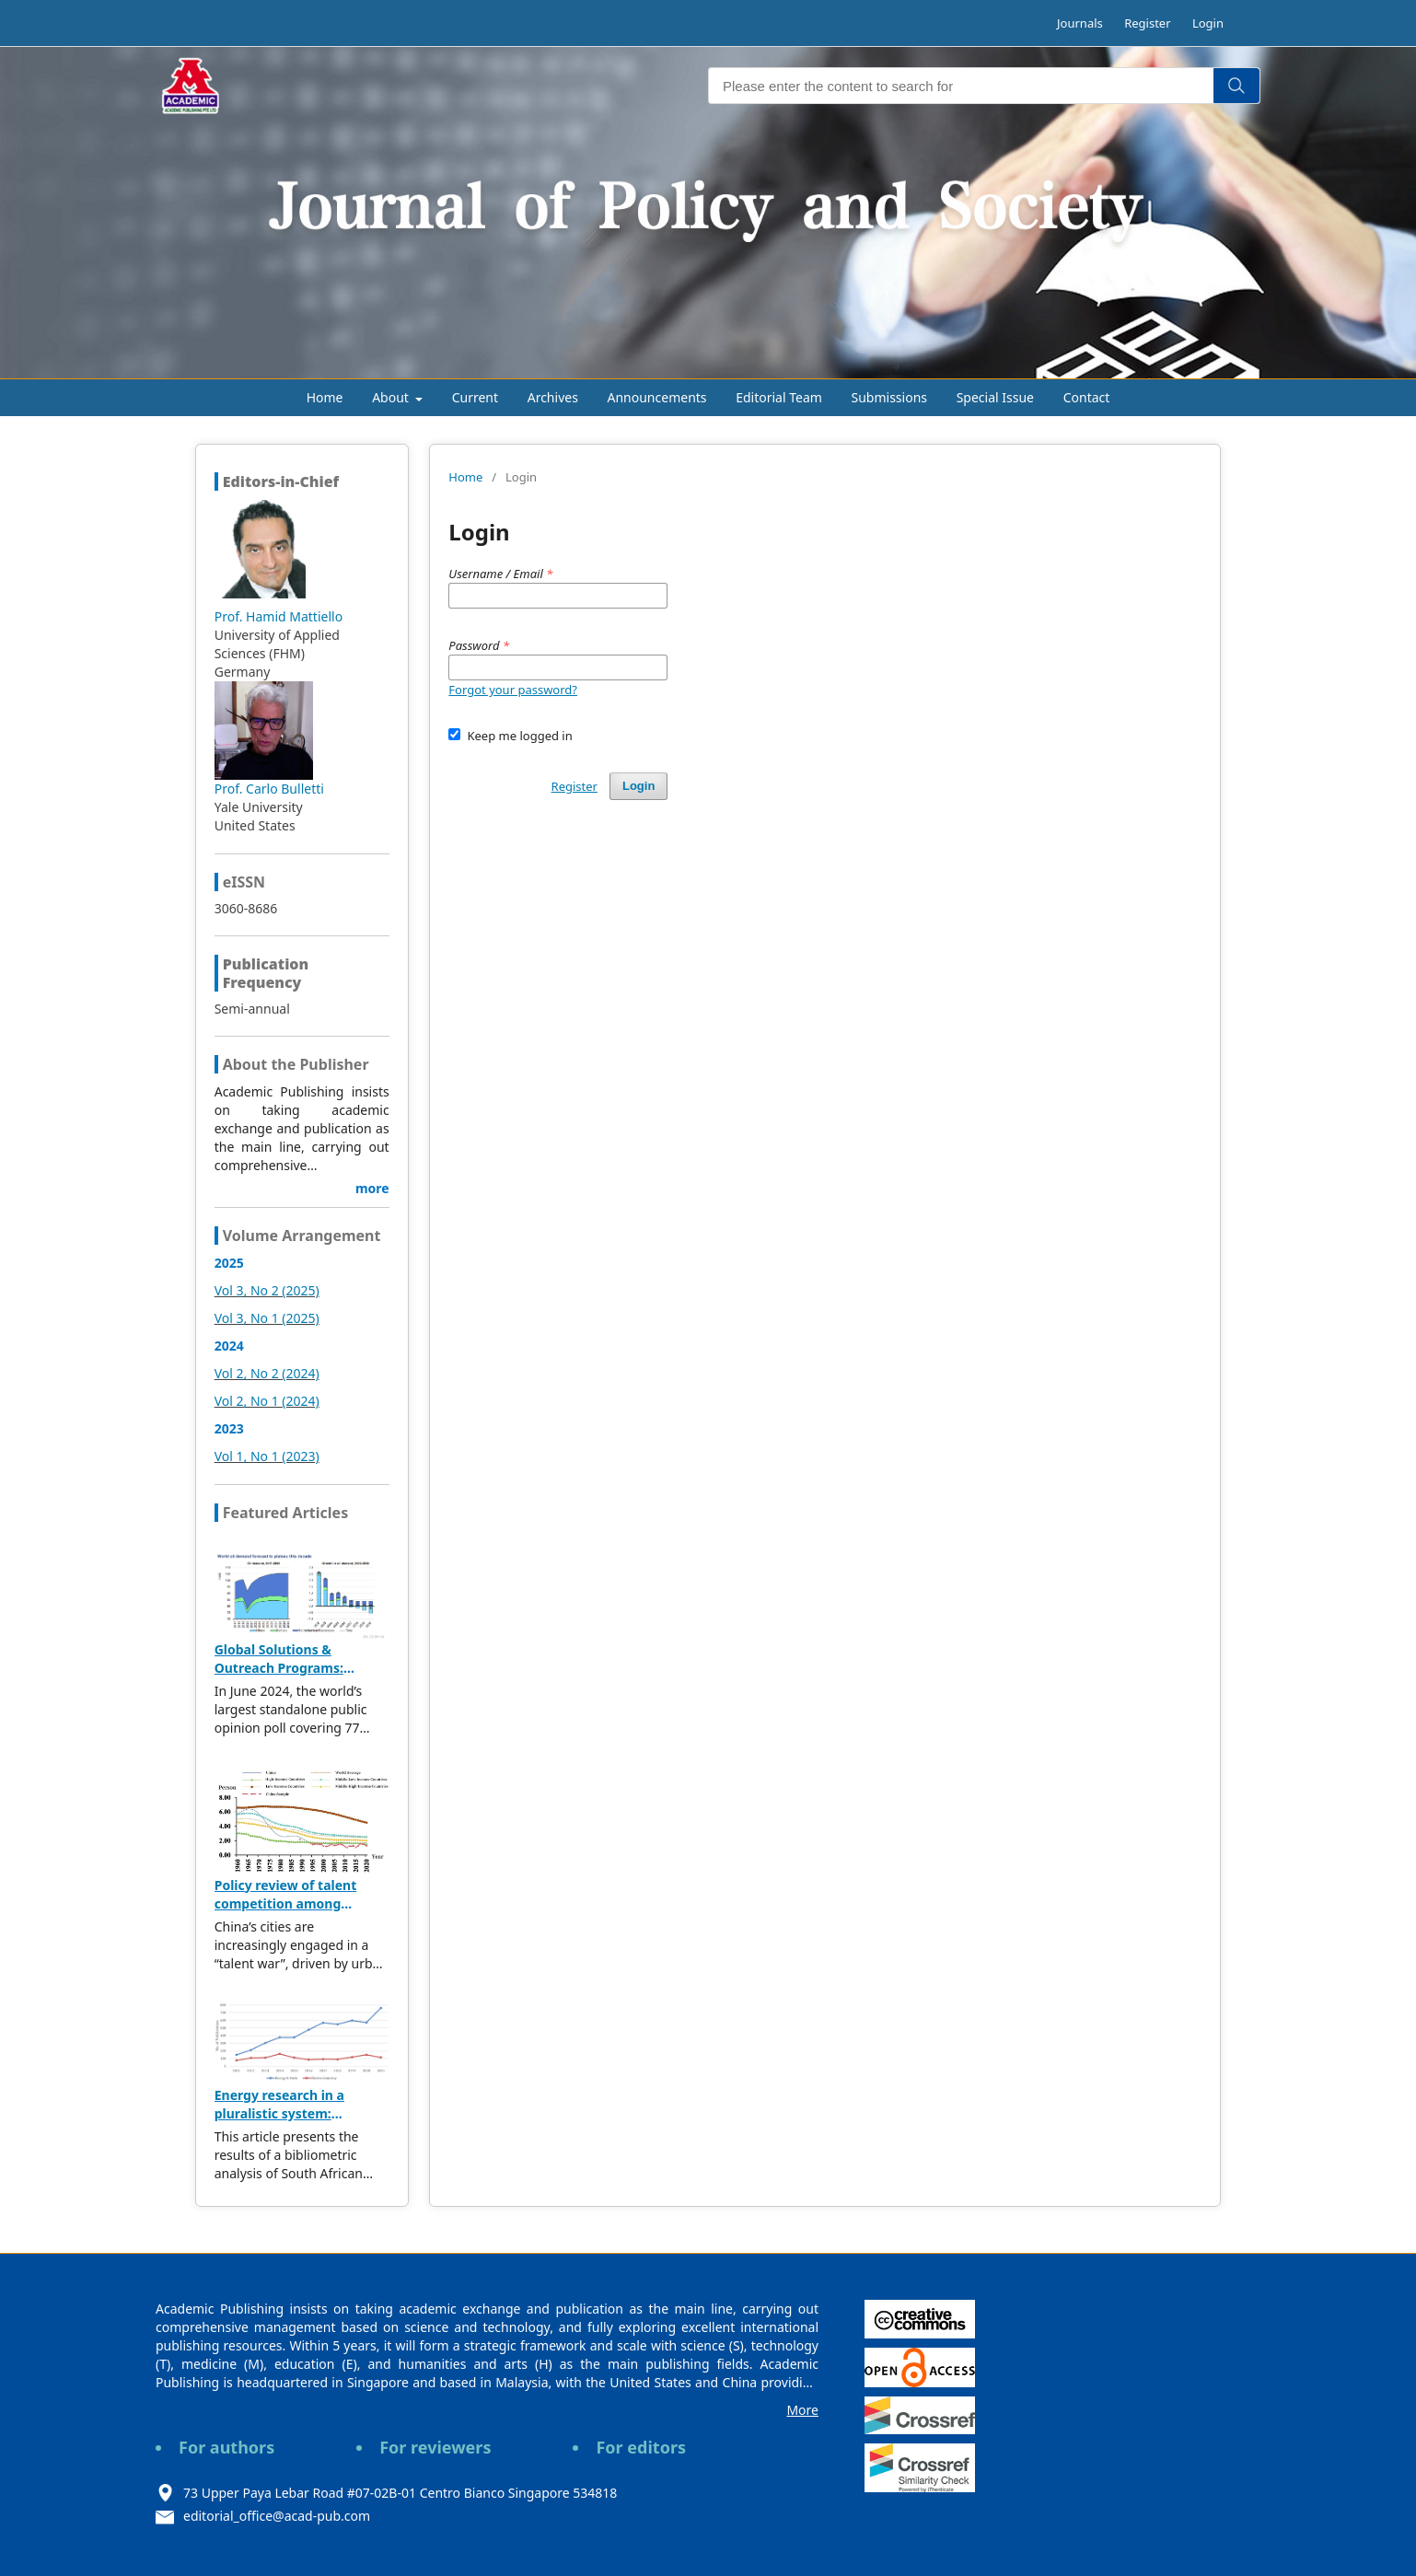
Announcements (657, 397)
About (392, 397)
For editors (641, 2447)
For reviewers (435, 2447)
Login (1208, 23)
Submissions (890, 397)
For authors (226, 2447)
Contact (1086, 397)
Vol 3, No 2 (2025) (267, 1290)
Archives (553, 397)
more (372, 1188)
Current (475, 397)
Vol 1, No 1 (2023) (267, 1456)
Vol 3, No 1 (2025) (267, 1318)
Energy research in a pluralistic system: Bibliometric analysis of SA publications (299, 2122)
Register (1147, 23)
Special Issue (995, 397)
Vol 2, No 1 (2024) (267, 1401)
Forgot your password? (512, 689)
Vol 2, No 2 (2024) (267, 1373)
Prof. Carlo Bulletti (269, 788)
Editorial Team (779, 397)
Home (325, 397)
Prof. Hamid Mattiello (278, 616)
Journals (1080, 23)
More (802, 2410)
